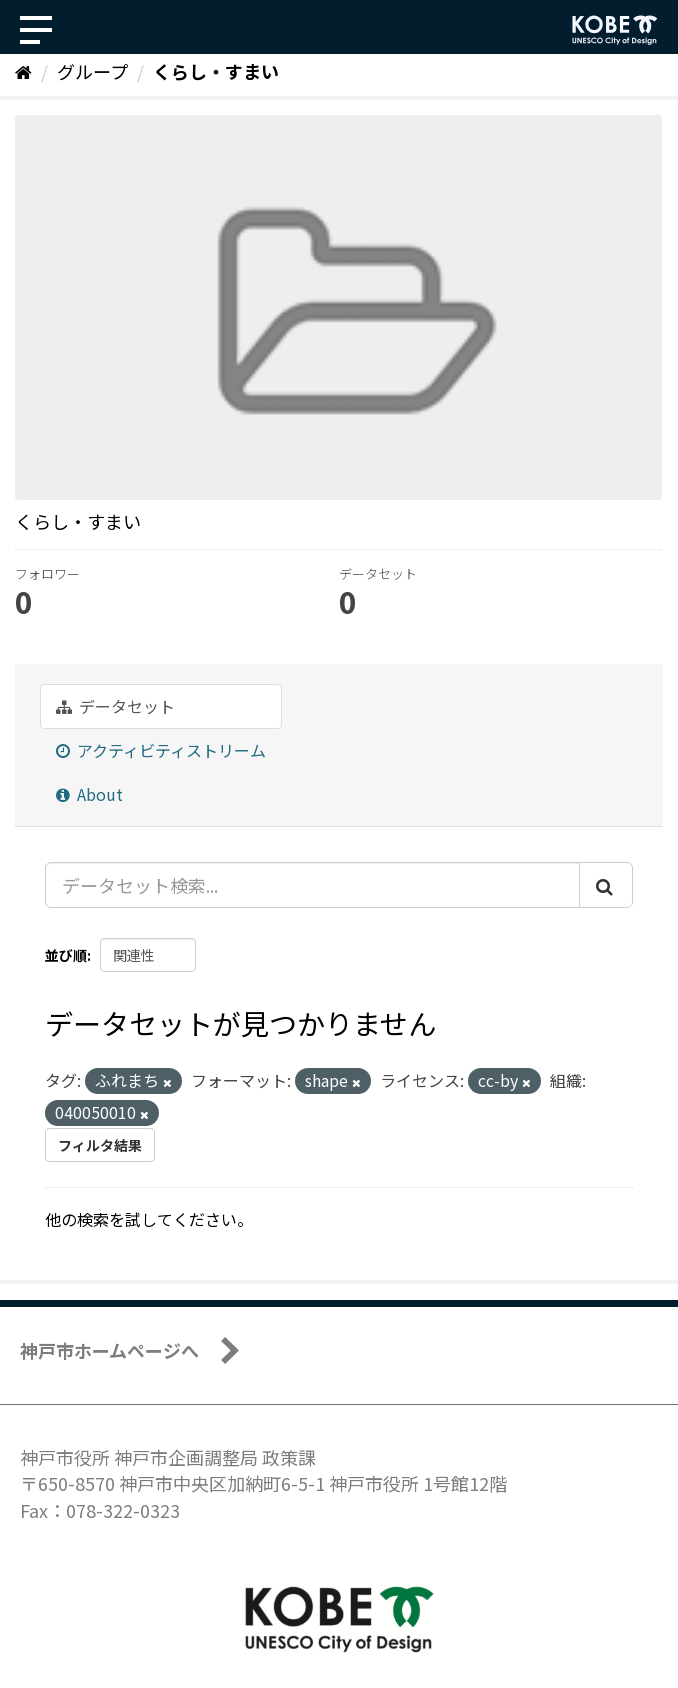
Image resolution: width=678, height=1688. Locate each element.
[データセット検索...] (312, 885)
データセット (115, 706)
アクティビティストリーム (161, 750)
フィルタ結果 (100, 1145)
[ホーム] (23, 71)
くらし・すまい (216, 71)
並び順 (66, 955)
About (89, 794)
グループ (92, 71)
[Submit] (606, 885)
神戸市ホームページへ (109, 1350)
